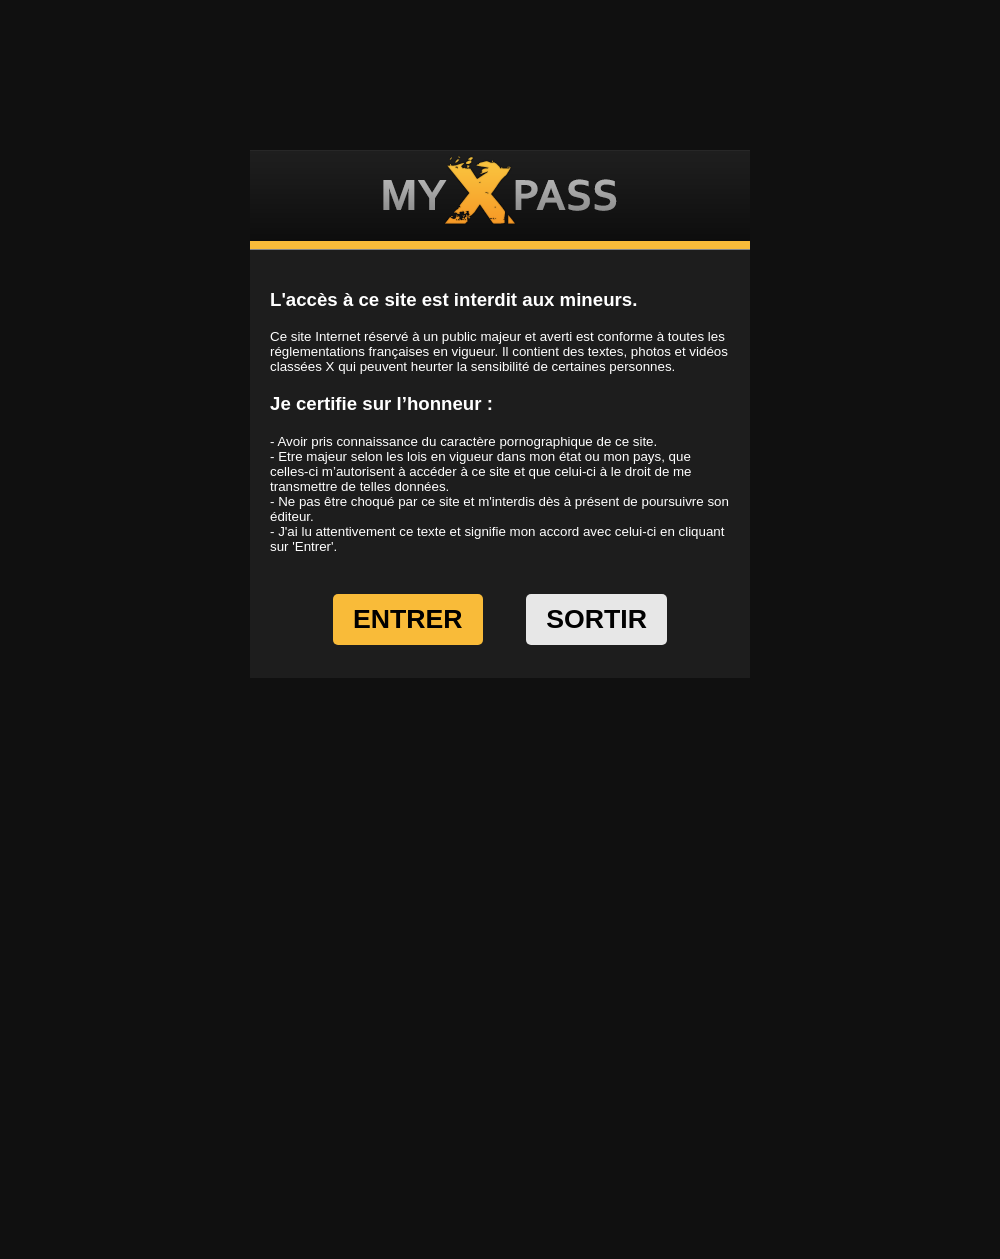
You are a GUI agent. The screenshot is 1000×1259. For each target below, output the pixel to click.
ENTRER (408, 619)
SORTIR (596, 619)
